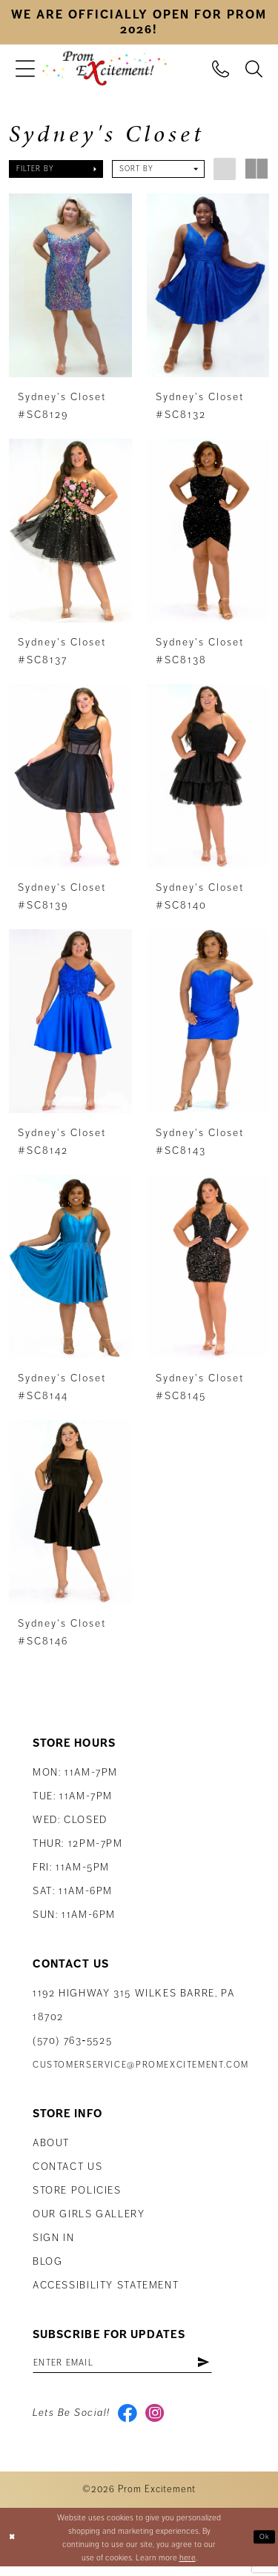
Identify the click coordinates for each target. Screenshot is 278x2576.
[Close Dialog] (13, 2547)
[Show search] (254, 68)
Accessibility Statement (106, 2287)
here (187, 2566)
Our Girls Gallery (89, 2216)
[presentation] (70, 285)
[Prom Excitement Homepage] (104, 68)
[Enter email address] (138, 2366)
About (51, 2145)
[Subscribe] (234, 2366)
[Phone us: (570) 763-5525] (220, 68)
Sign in (53, 2240)
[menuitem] (25, 68)
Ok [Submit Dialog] (263, 2545)
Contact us (67, 2168)
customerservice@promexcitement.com (141, 2067)
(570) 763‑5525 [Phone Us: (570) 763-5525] (72, 2042)
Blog (47, 2263)
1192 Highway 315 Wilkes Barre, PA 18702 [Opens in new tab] (133, 2007)
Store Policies (77, 2192)
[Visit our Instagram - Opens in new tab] (160, 2420)
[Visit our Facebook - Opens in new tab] (129, 2420)
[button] (25, 68)
